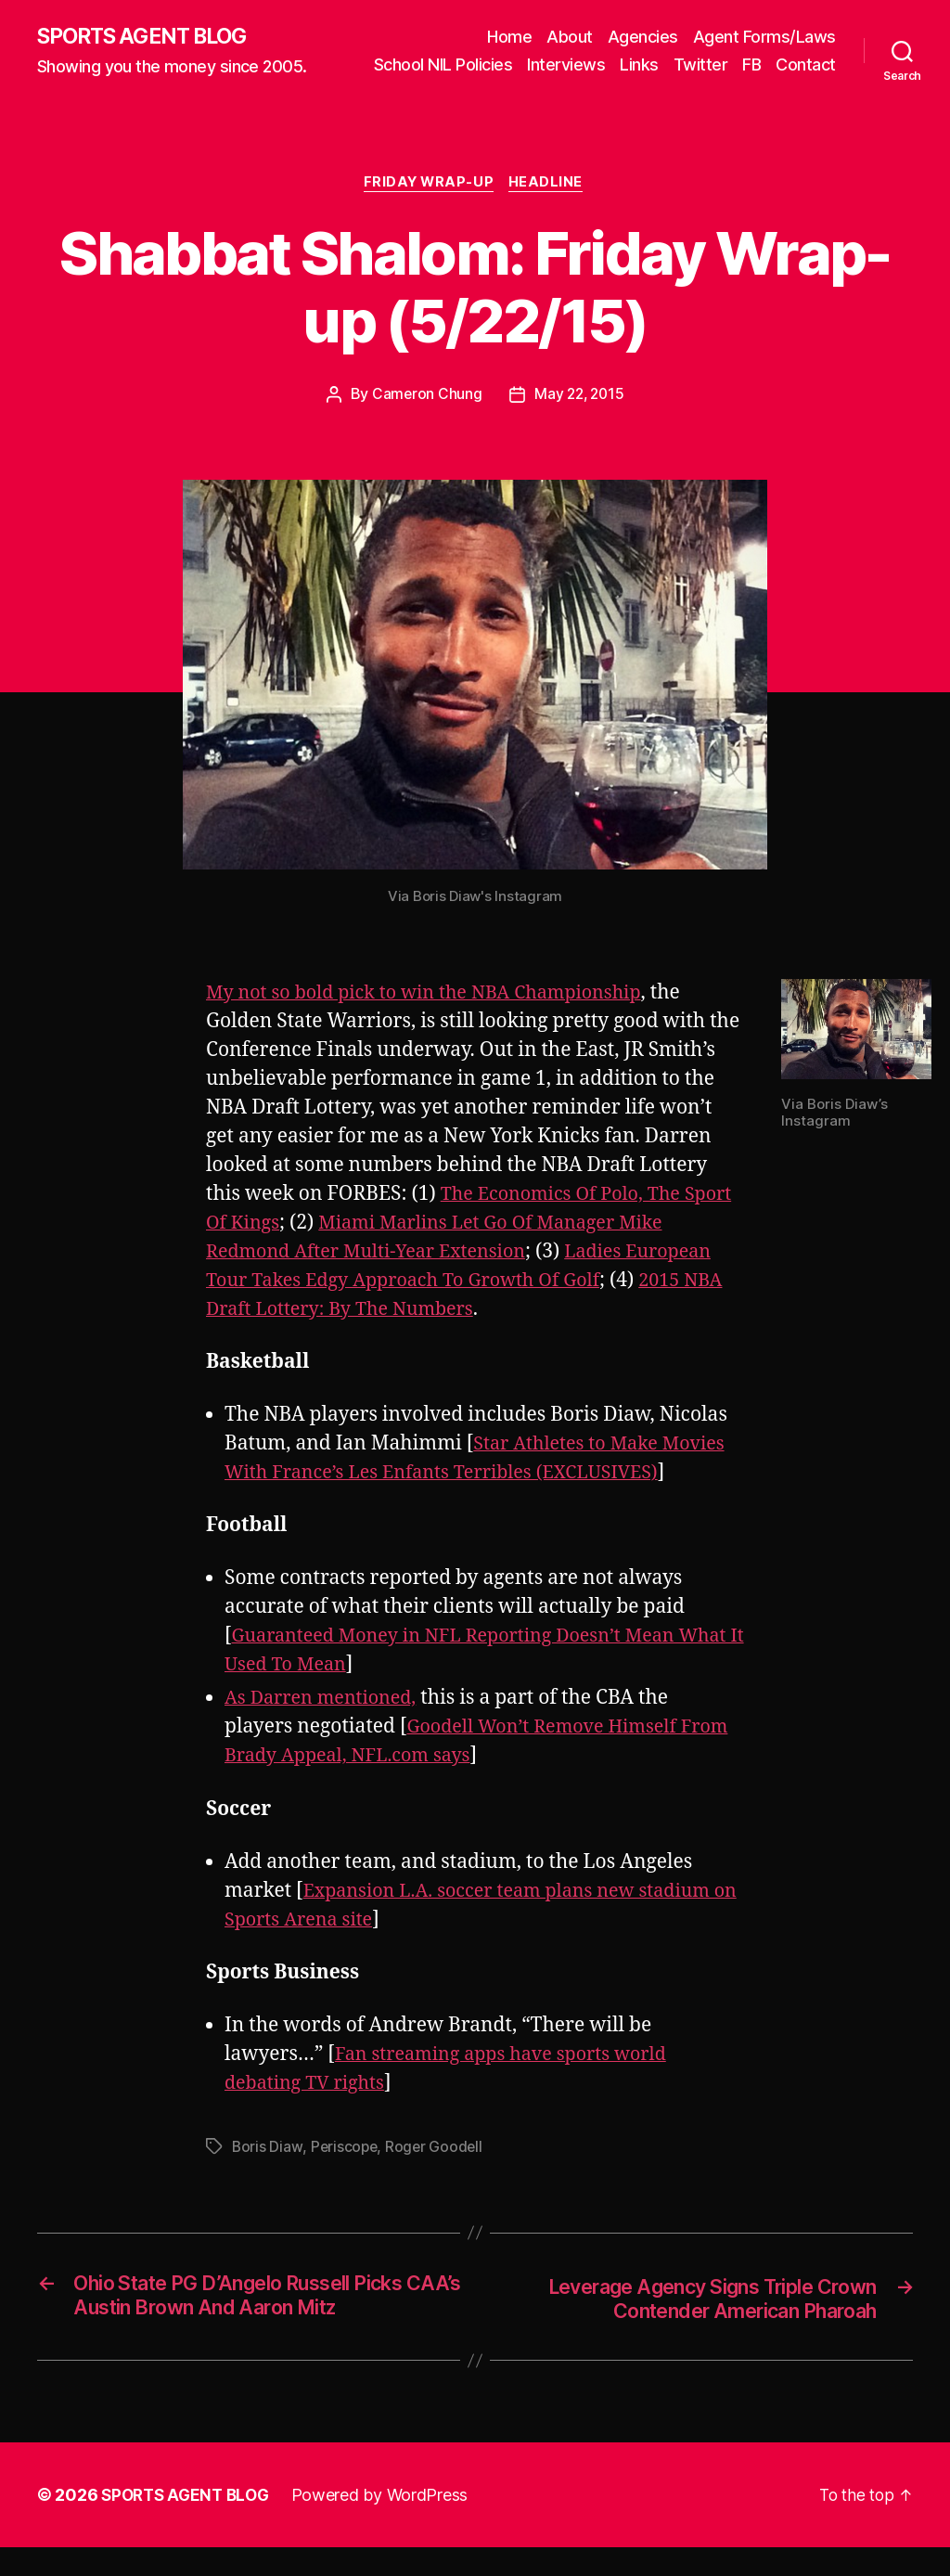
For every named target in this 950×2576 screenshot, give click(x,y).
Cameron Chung (425, 421)
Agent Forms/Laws (764, 35)
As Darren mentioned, (327, 1725)
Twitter (775, 63)
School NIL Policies (517, 63)
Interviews (641, 63)
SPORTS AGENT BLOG (149, 49)
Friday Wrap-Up (428, 209)
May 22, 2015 (579, 421)
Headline (550, 209)
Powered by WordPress (388, 2523)
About (569, 35)
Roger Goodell (437, 2174)
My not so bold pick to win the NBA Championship (436, 1019)
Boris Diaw (267, 2174)
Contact (806, 90)
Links (714, 63)
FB (826, 63)
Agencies (643, 35)
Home (509, 35)
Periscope (345, 2174)
